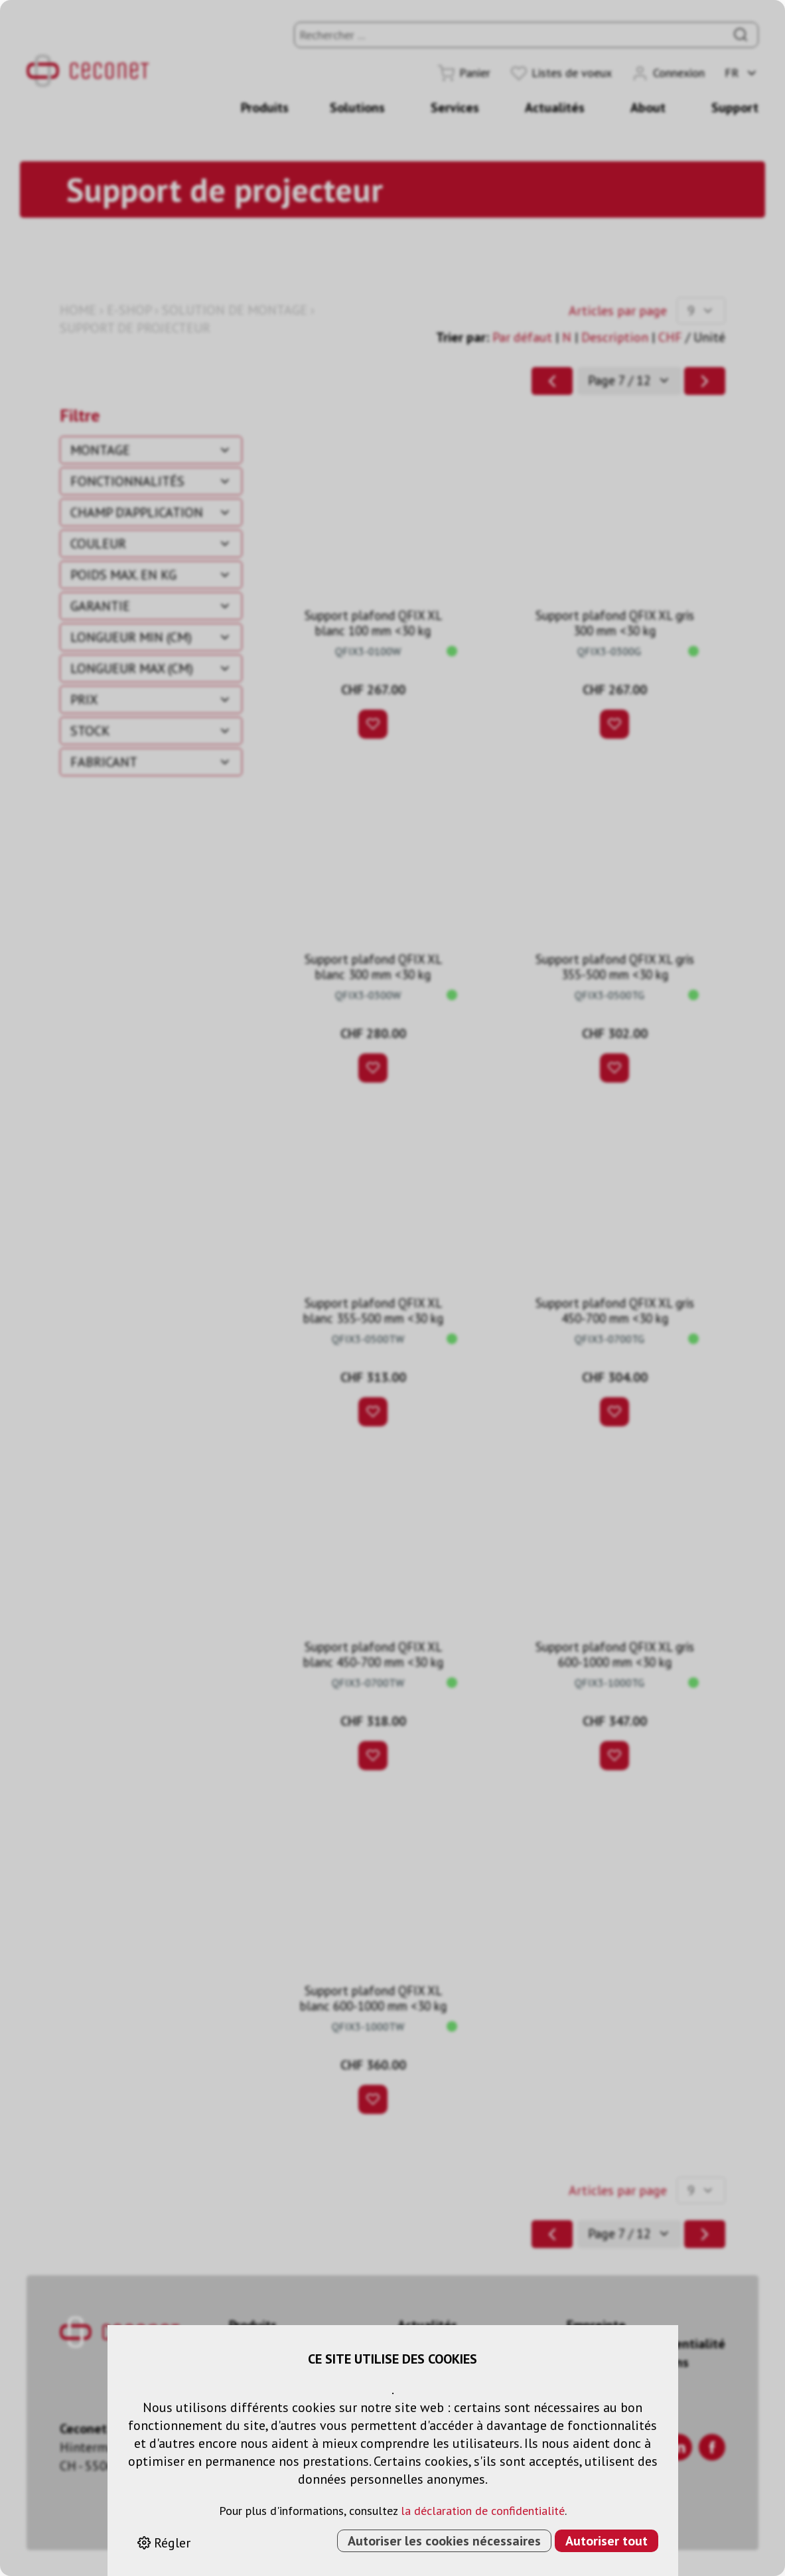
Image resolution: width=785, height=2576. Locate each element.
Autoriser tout (606, 2540)
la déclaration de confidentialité (483, 2510)
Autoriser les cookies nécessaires (444, 2540)
